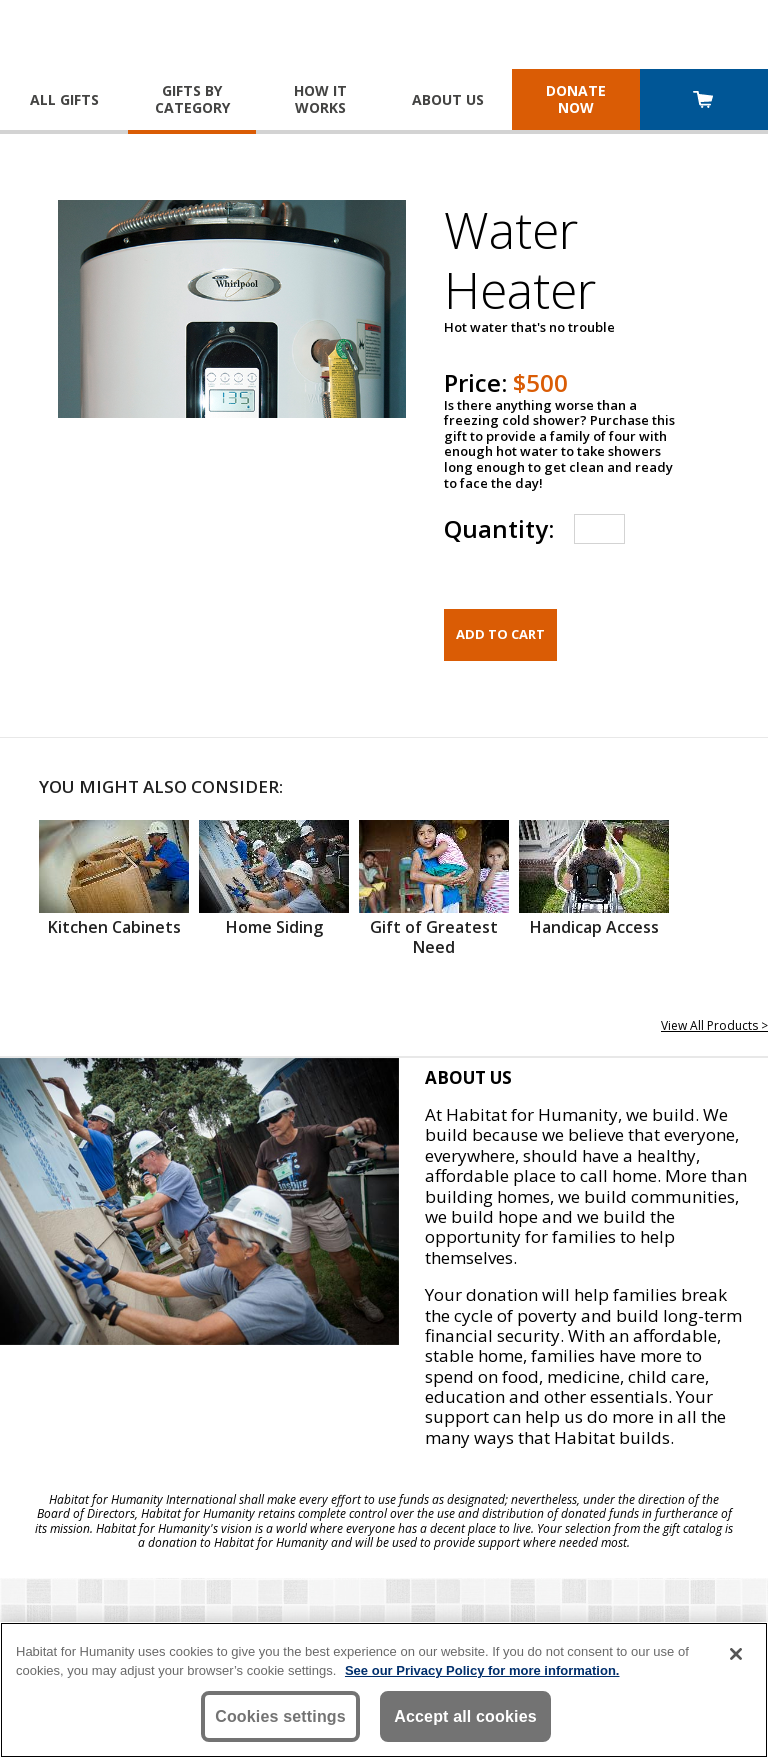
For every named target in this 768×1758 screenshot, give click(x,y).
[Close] (736, 1654)
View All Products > (714, 1025)
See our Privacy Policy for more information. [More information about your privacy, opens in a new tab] (482, 1670)
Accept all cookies (465, 1716)
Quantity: (499, 528)
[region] (384, 1690)
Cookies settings (280, 1716)
